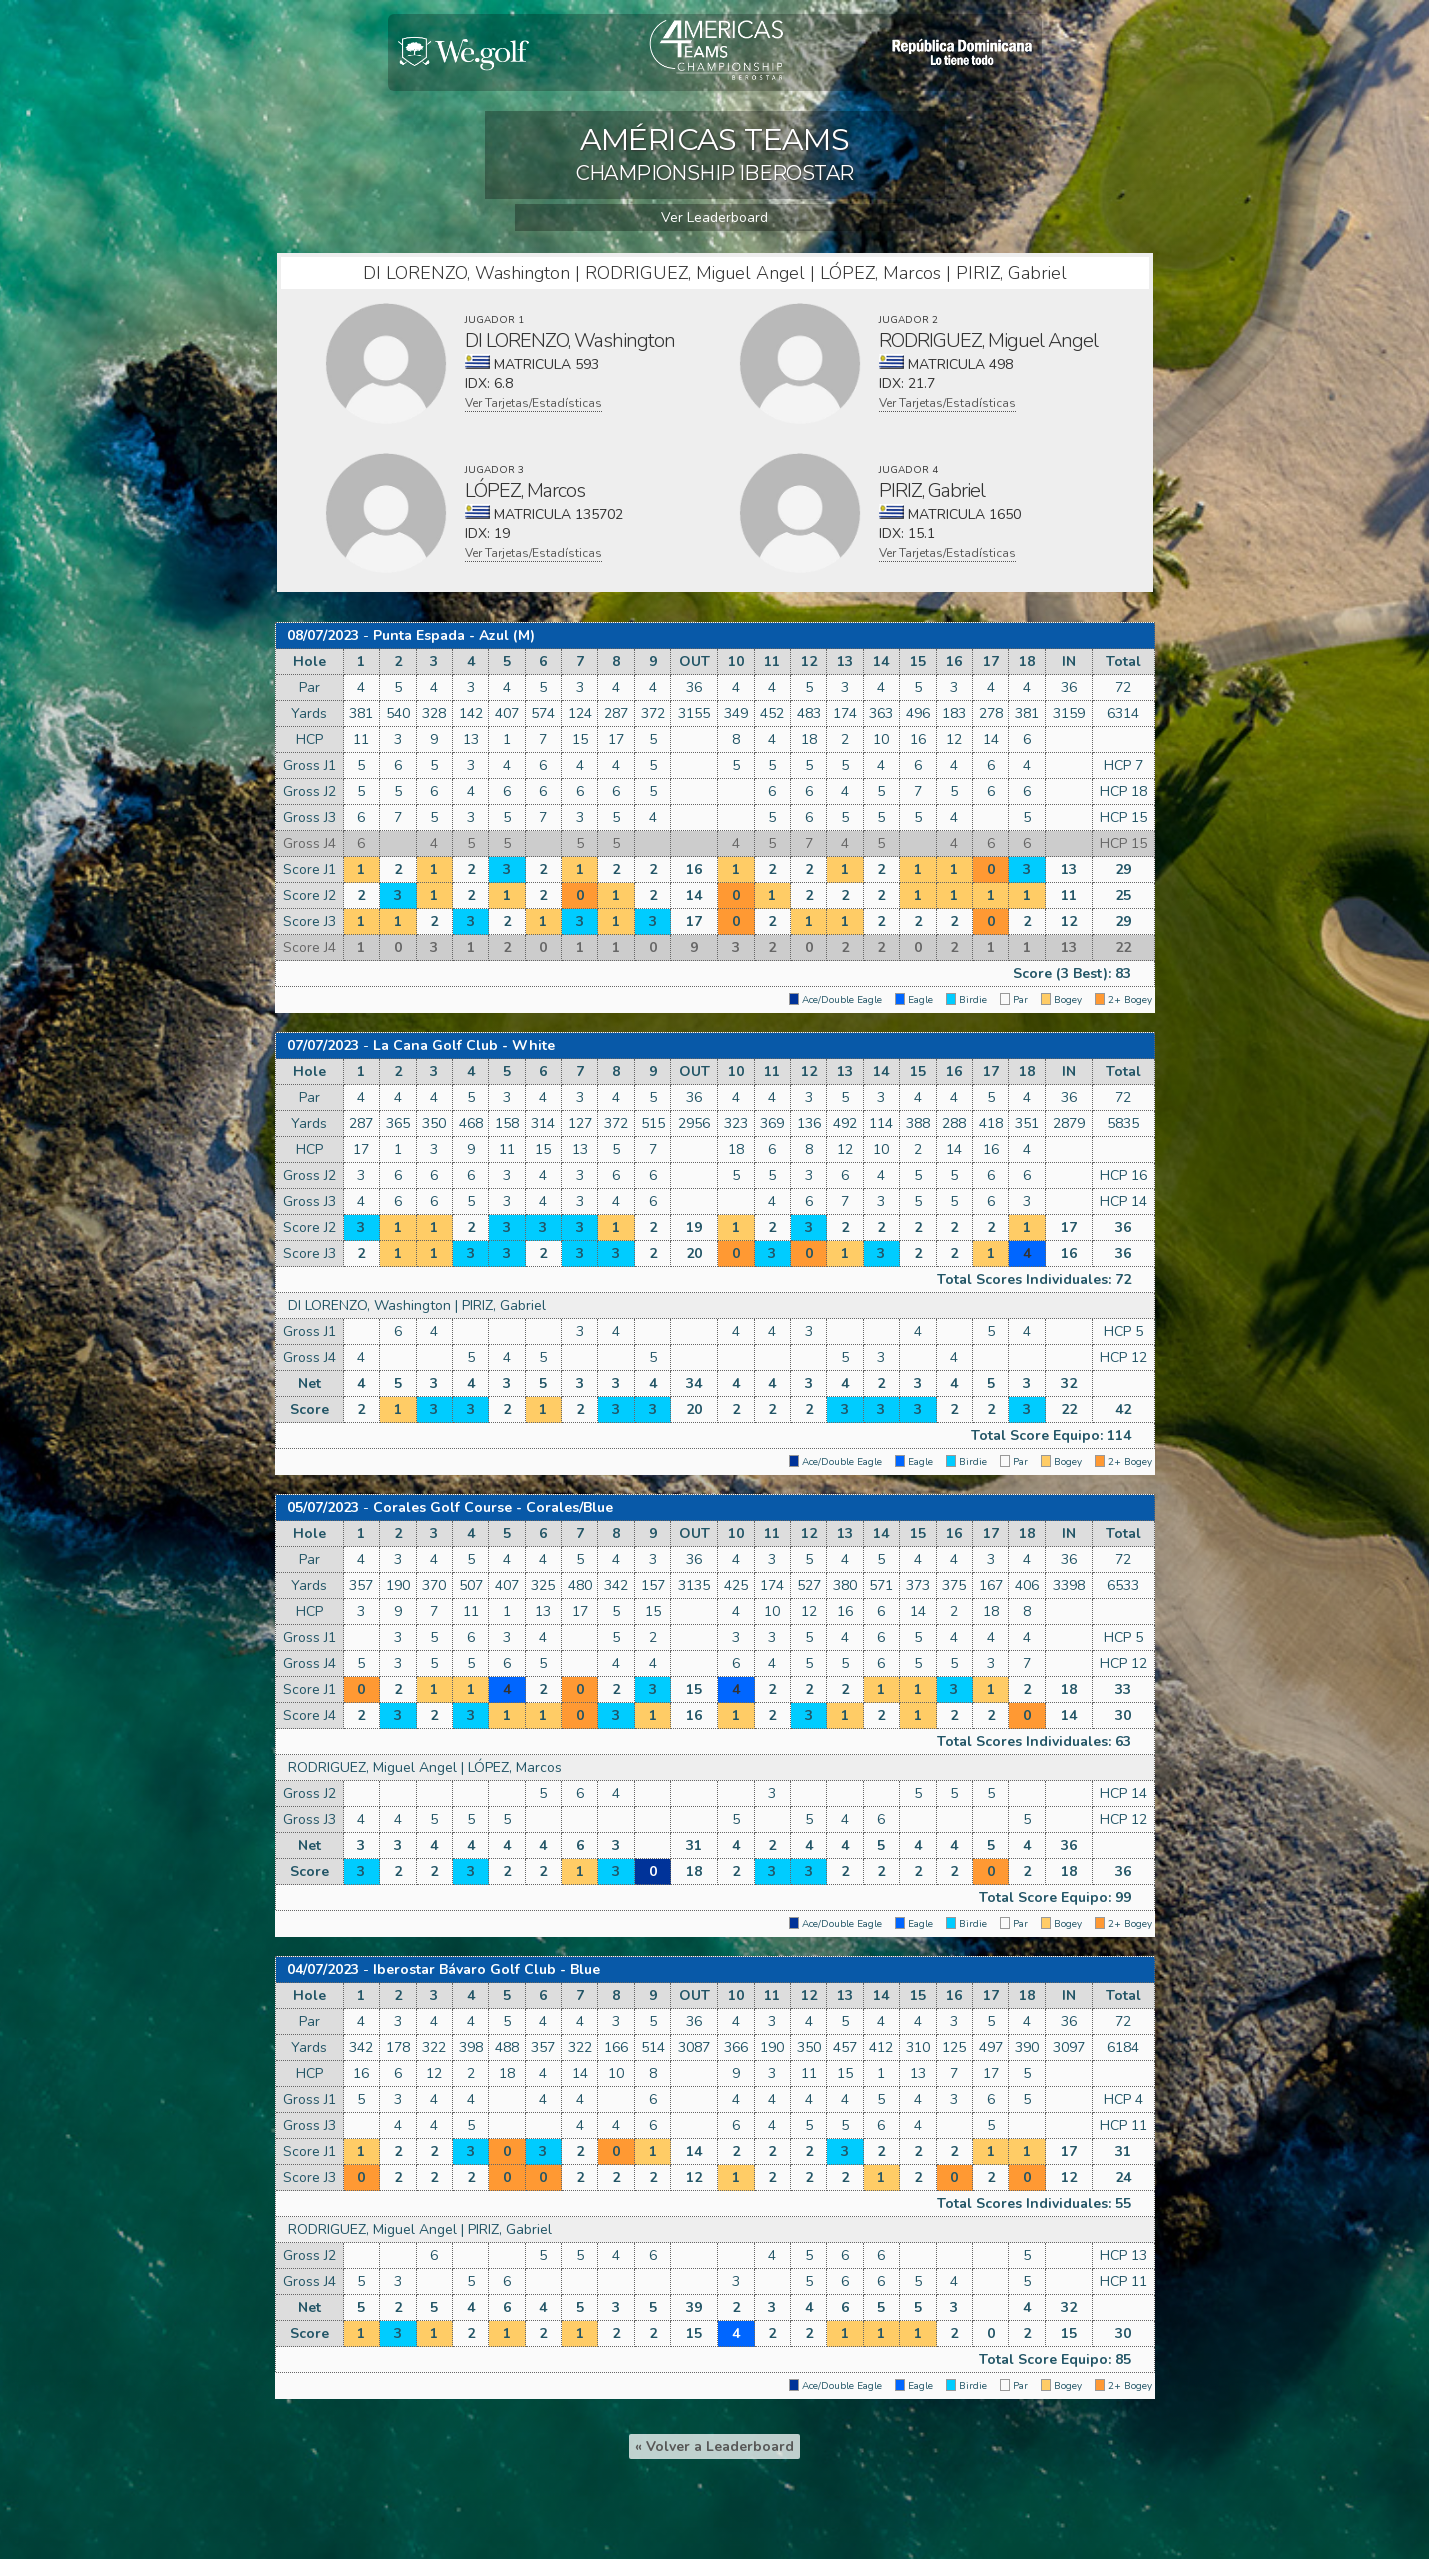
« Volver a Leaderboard (714, 2446)
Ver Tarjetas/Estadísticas (533, 403)
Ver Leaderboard (714, 217)
